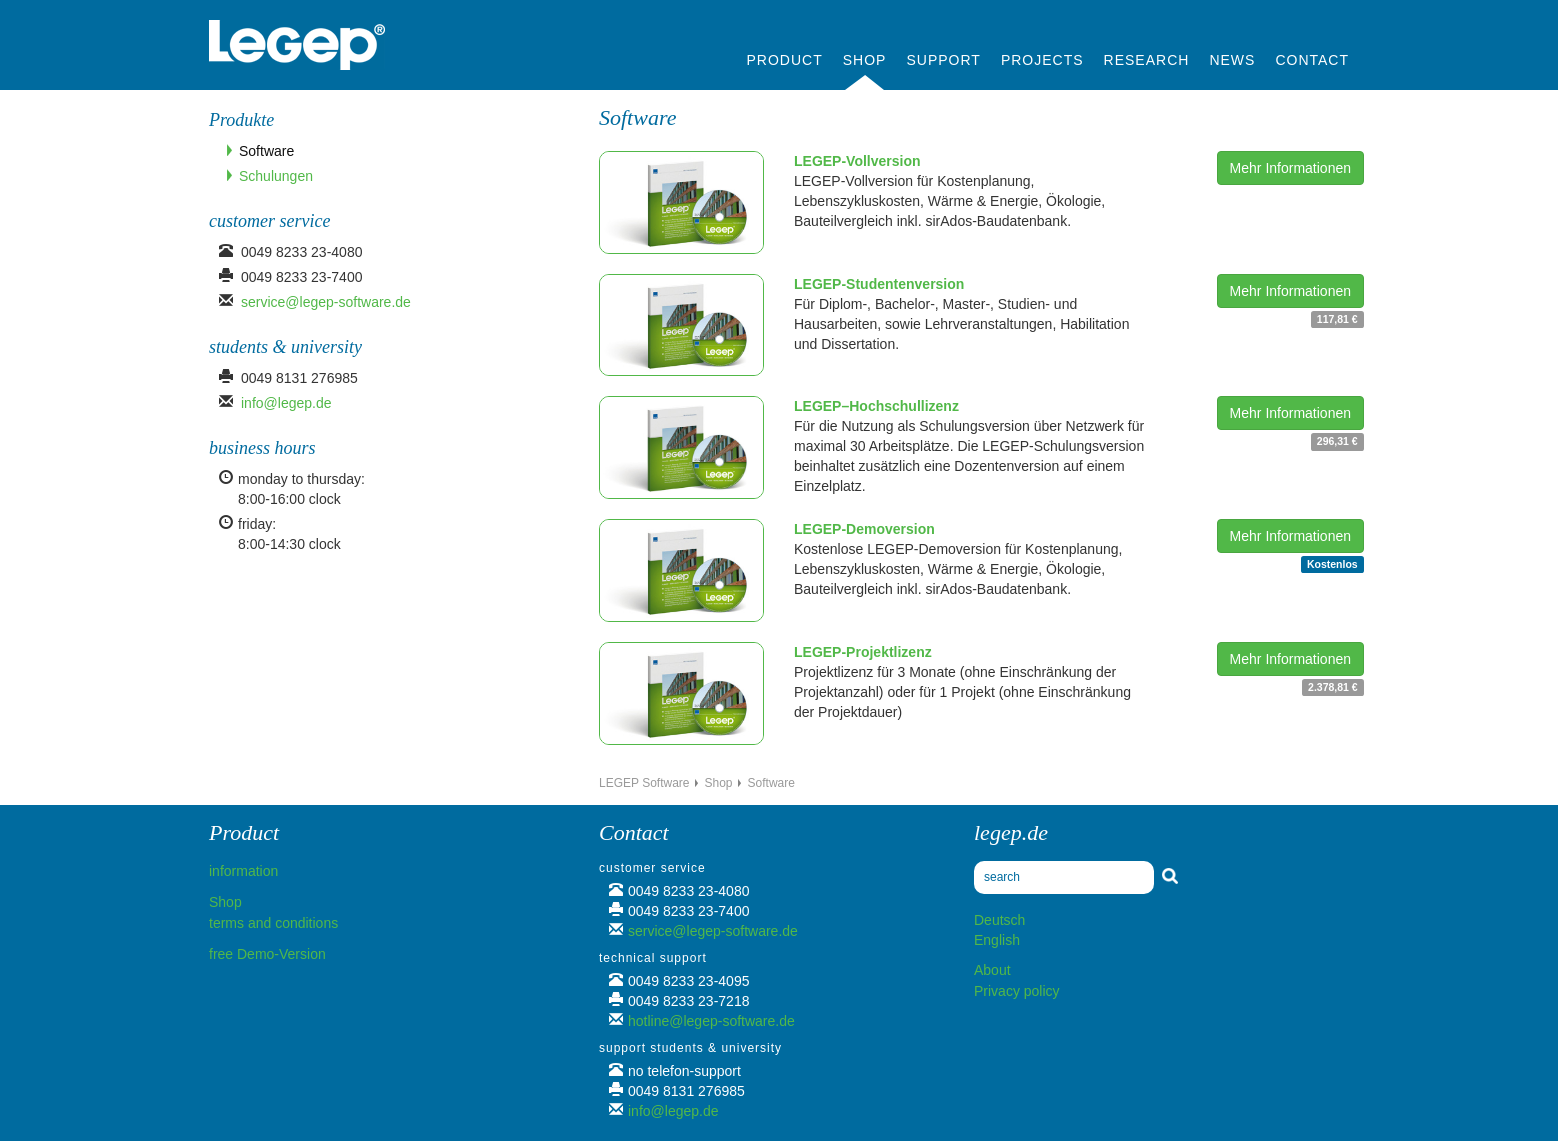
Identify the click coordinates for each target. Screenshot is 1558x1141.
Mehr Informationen (1290, 168)
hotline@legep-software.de (711, 1021)
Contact (1312, 60)
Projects (1042, 60)
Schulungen (276, 176)
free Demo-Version (267, 954)
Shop (865, 60)
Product (785, 60)
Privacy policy (1017, 991)
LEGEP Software (644, 783)
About (992, 970)
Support (943, 60)
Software (266, 151)
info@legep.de (286, 403)
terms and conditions (273, 923)
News (1232, 60)
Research (1147, 60)
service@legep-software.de (326, 302)
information (243, 871)
